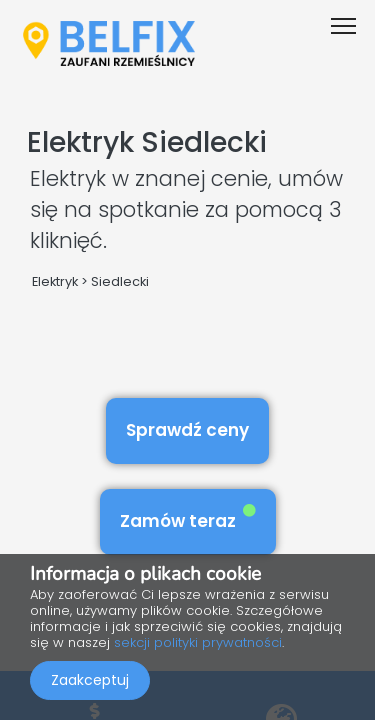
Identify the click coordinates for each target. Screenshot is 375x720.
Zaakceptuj (90, 680)
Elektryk (55, 281)
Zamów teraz (188, 518)
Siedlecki (120, 281)
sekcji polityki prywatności (198, 642)
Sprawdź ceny (187, 430)
